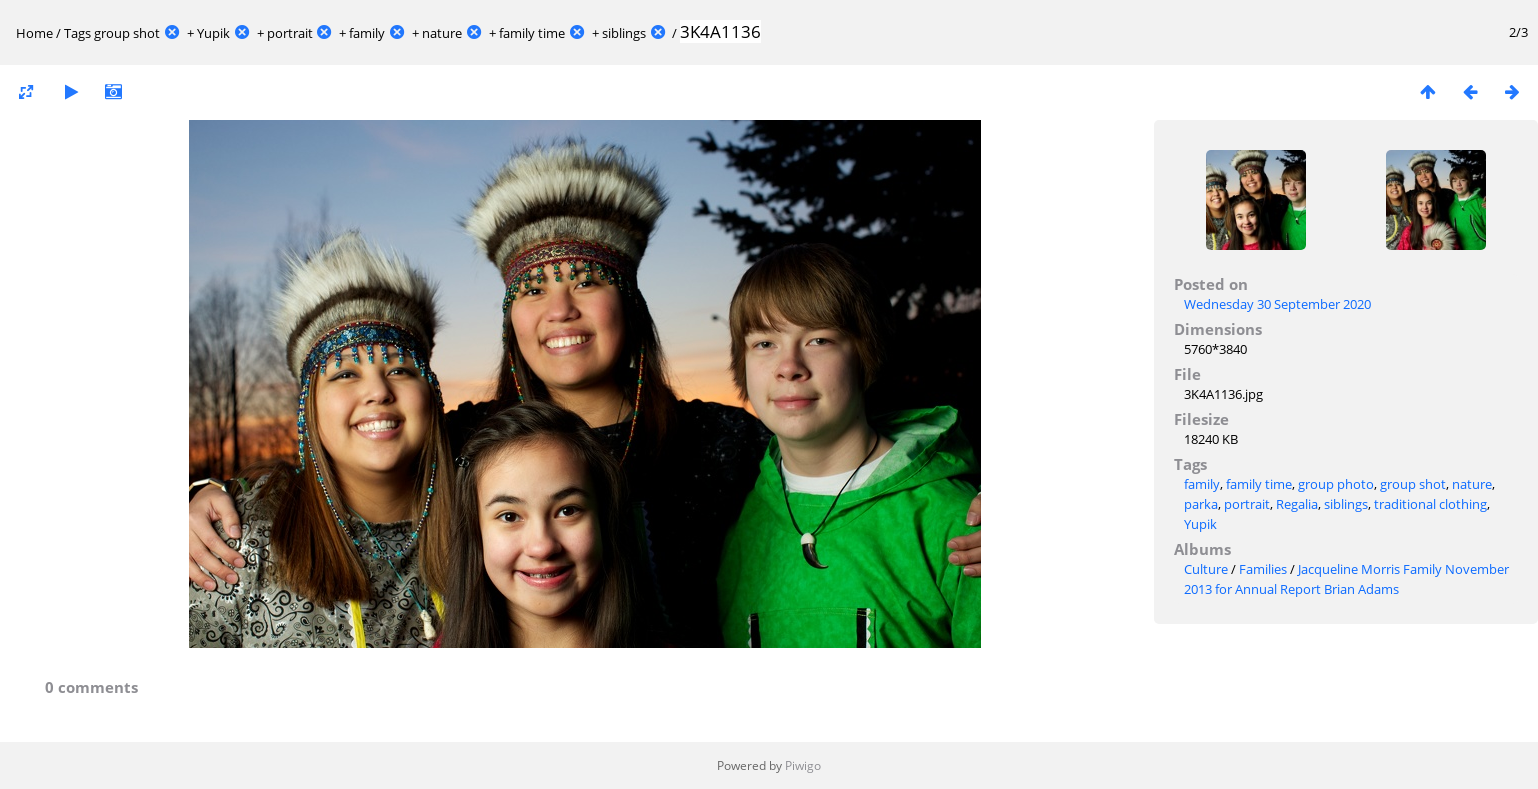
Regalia (1297, 504)
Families (1263, 569)
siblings (624, 33)
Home (34, 33)
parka (1201, 504)
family (367, 33)
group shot (127, 33)
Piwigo (803, 765)
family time (532, 33)
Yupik (213, 33)
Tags (77, 33)
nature (442, 33)
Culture (1206, 569)
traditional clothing (1430, 504)
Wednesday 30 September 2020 (1277, 304)
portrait (290, 33)
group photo (1336, 484)
